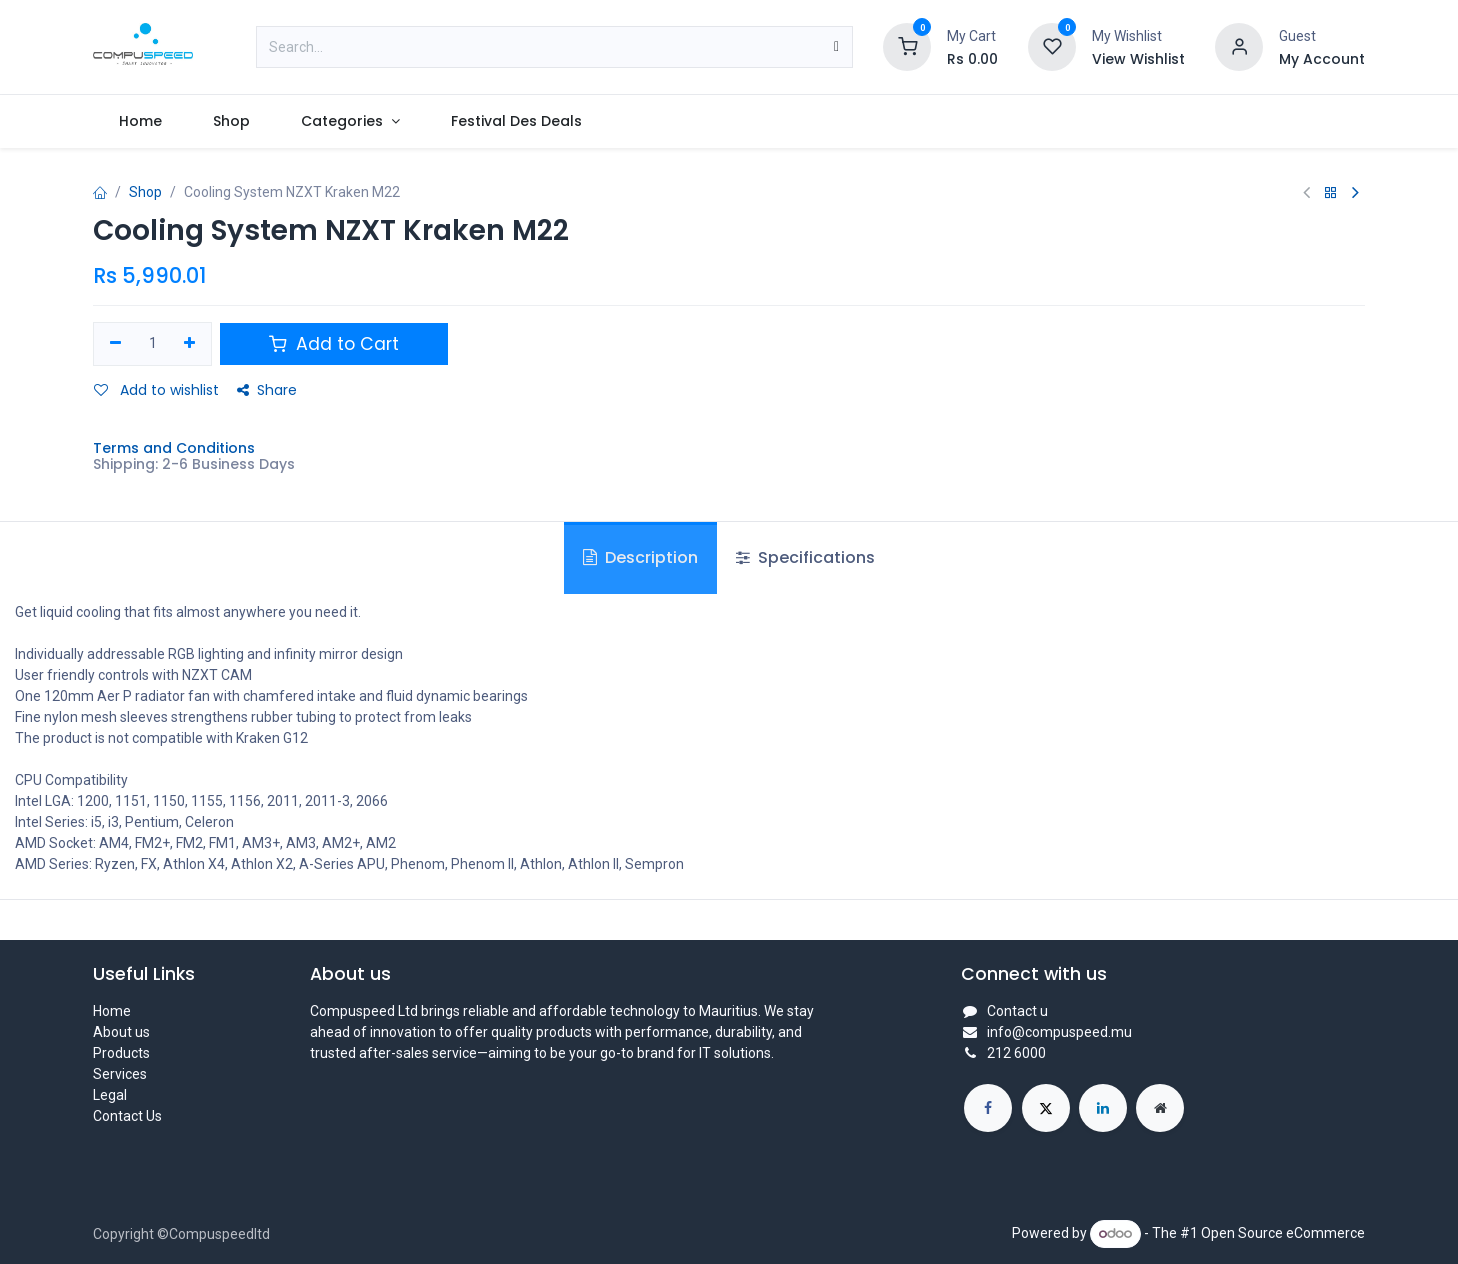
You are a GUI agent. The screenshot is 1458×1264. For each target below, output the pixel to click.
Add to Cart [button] (334, 344)
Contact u (1017, 1011)
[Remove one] (115, 344)
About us (121, 1032)
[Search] (836, 47)
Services (120, 1074)
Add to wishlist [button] (156, 390)
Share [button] (267, 390)
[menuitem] (140, 121)
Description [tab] (640, 557)
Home (112, 1011)
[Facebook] (988, 1108)
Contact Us (127, 1116)
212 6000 (1016, 1053)
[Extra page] (1160, 1108)
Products (121, 1053)
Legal (110, 1095)
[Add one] (190, 344)
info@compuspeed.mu (1059, 1032)
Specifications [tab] (805, 557)
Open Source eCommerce (1283, 1233)
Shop (145, 192)
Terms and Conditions (174, 448)
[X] (1046, 1108)
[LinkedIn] (1103, 1108)
